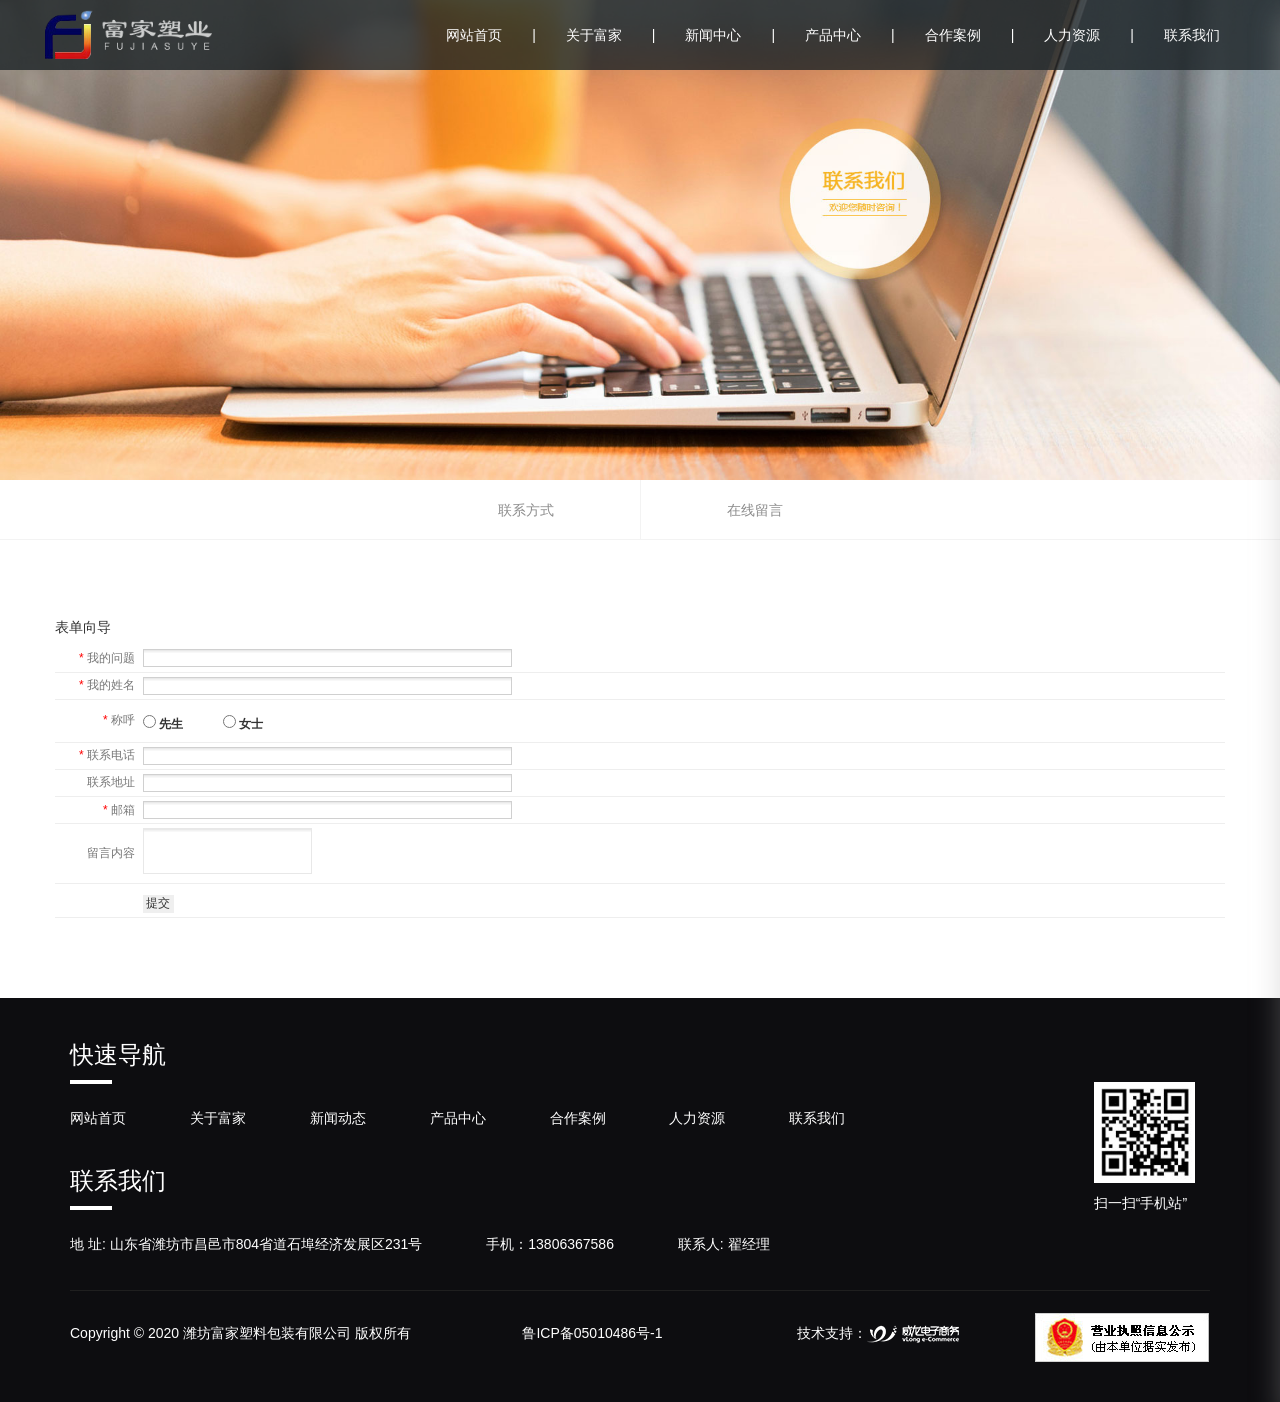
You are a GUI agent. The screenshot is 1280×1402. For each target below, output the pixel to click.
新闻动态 (338, 1118)
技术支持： (878, 1333)
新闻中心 (730, 35)
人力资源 (1089, 35)
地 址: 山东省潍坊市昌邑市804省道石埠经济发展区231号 (246, 1244)
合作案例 (970, 35)
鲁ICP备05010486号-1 (592, 1333)
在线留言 (755, 510)
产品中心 (850, 35)
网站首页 (491, 35)
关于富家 (611, 35)
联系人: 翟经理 (724, 1244)
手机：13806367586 (550, 1244)
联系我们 (1192, 35)
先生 (163, 723)
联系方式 (526, 510)
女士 (243, 723)
